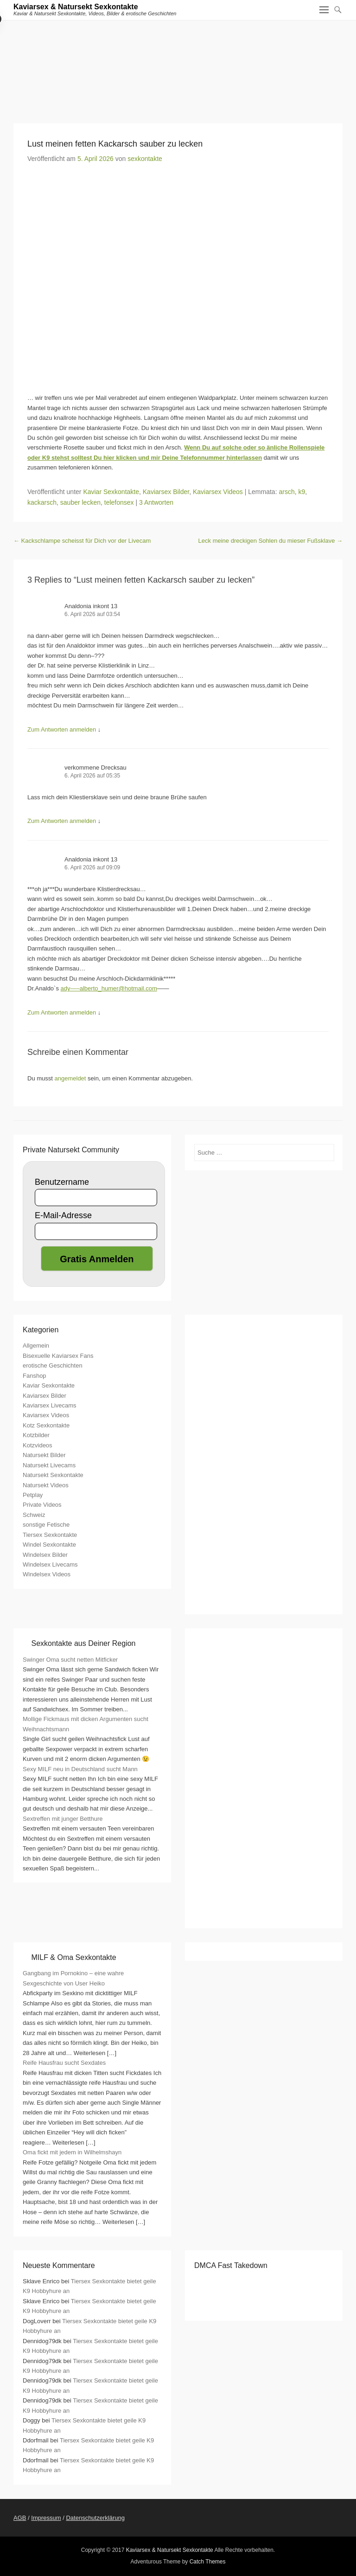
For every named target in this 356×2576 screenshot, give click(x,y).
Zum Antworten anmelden (61, 729)
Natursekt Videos (46, 1485)
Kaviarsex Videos (218, 491)
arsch (286, 491)
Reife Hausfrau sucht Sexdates (64, 2062)
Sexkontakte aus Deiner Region (83, 1643)
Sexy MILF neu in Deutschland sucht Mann (80, 1769)
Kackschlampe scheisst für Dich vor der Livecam (82, 540)
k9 (301, 491)
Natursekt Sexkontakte (53, 1474)
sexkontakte (144, 158)
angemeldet (70, 1078)
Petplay (33, 1494)
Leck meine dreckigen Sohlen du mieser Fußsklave (270, 540)
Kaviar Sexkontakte (111, 491)
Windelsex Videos (46, 1574)
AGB (19, 2517)
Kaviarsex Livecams (49, 1405)
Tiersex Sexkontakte (50, 1534)
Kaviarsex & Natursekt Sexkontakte (75, 7)
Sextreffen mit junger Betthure (62, 1818)
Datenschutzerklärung (95, 2517)
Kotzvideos (37, 1445)
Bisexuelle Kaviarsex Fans (58, 1355)
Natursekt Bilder (44, 1455)
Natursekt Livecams (49, 1465)
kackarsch (42, 502)
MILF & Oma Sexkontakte (73, 1957)
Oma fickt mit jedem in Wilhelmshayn (72, 2152)
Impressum (46, 2517)
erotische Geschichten (53, 1365)
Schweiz (34, 1514)
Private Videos (42, 1504)
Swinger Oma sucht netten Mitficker (70, 1659)
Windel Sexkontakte (49, 1544)
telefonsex (119, 502)
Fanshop (34, 1375)
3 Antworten (156, 502)
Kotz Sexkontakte (46, 1425)
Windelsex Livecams (50, 1564)
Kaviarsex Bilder (166, 491)
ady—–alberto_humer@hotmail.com (109, 988)
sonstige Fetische (46, 1524)
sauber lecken (80, 502)
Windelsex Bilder (45, 1554)
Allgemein (36, 1345)
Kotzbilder (36, 1435)
